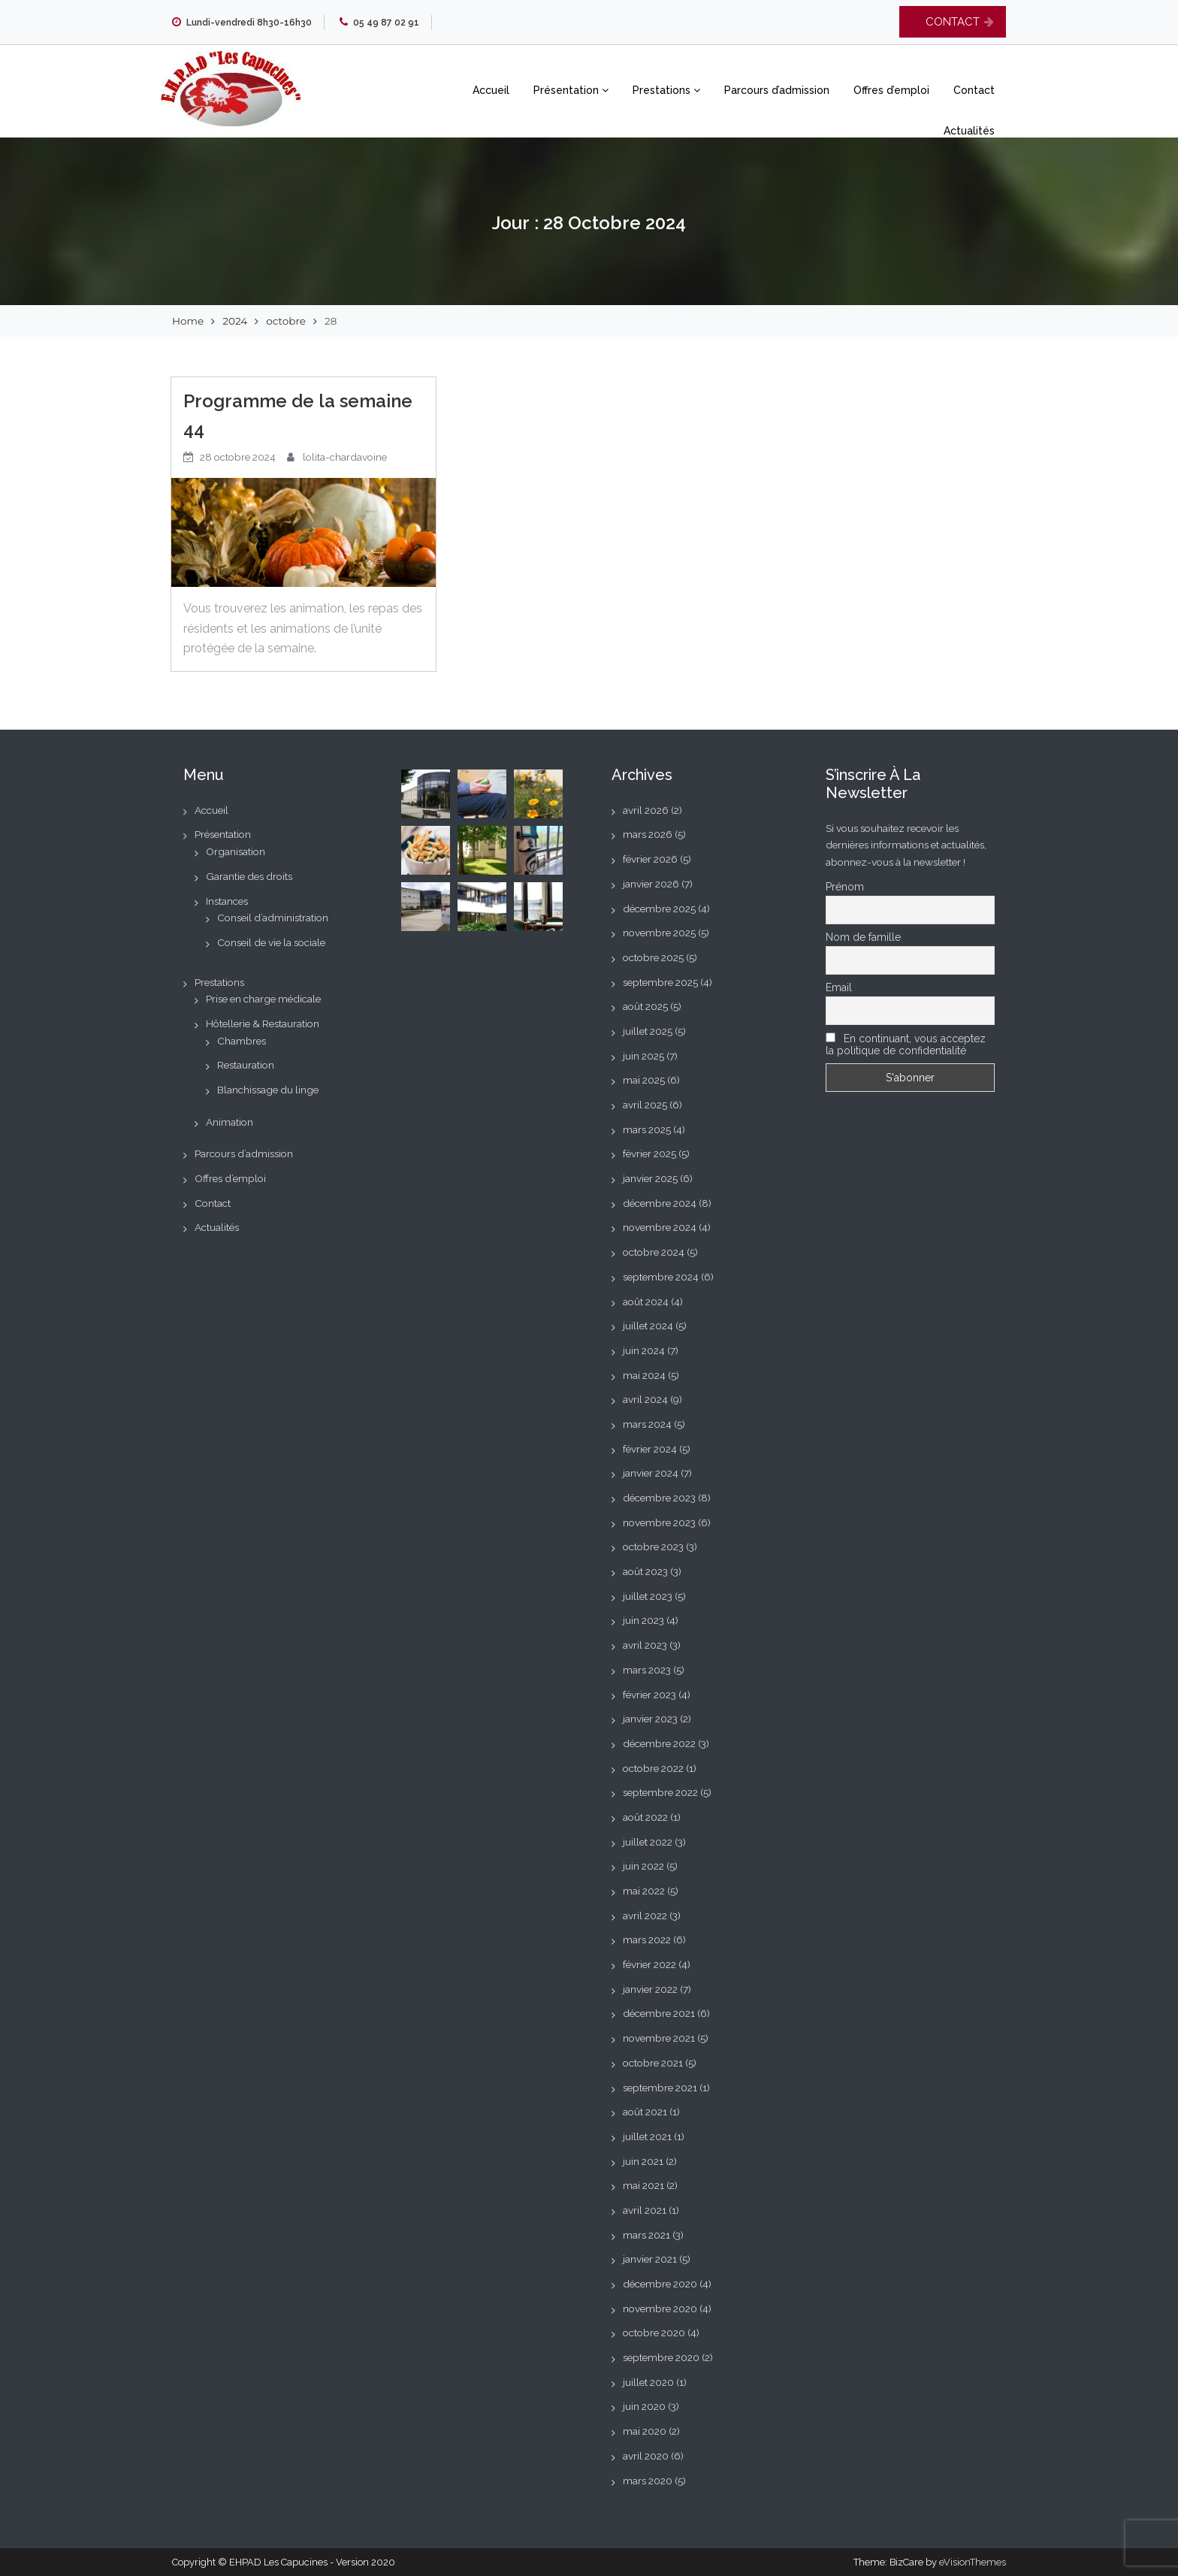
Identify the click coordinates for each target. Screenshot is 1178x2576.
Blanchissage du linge (268, 1090)
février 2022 (649, 1964)
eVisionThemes (972, 2562)
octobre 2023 (653, 1546)
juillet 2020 (648, 2382)
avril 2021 (644, 2210)
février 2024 (650, 1449)
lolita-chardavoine (345, 457)
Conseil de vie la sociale (271, 942)
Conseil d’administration (272, 918)
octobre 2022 (653, 1768)
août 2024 (646, 1302)
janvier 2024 (650, 1473)
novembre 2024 (659, 1227)
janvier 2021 (650, 2259)
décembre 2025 (659, 909)
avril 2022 (645, 1915)
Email (839, 987)
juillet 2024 (648, 1326)
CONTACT (953, 22)
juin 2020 (644, 2406)
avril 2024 (645, 1399)
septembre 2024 (661, 1277)
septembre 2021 (660, 2088)
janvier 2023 (650, 1719)
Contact (974, 90)
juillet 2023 (647, 1596)
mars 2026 (647, 834)
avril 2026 (646, 810)
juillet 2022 (647, 1842)
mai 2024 (644, 1375)
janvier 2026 (651, 884)
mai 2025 (644, 1080)
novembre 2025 (659, 933)
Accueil (491, 90)
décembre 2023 (659, 1498)
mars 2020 (647, 2481)
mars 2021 (646, 2235)
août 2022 (645, 1817)
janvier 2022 (650, 1989)
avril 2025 (645, 1105)
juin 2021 (643, 2161)
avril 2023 (645, 1645)
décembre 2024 (659, 1203)
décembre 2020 (660, 2284)
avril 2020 (646, 2456)
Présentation (571, 90)
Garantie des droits (249, 876)
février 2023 (649, 1695)
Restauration (245, 1065)
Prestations (666, 90)
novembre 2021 (659, 2038)
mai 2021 (643, 2185)
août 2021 (645, 2112)
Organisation (235, 851)
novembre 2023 (659, 1522)
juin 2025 (643, 1056)
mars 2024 (647, 1424)
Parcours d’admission (776, 90)
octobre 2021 (653, 2063)
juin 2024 (644, 1350)
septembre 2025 (660, 982)
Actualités (969, 131)
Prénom (845, 887)
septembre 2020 (661, 2357)
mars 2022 (647, 1940)
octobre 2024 (653, 1252)
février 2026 (650, 859)
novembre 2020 (660, 2308)
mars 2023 (647, 1670)
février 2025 (649, 1153)
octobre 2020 (654, 2333)
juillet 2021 (647, 2136)
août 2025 (645, 1006)
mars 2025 (647, 1129)
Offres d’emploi (891, 90)
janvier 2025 (650, 1178)
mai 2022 (644, 1891)
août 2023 (645, 1571)
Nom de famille (863, 937)
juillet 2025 (647, 1031)
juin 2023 (643, 1620)
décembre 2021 (659, 2013)
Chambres (241, 1041)
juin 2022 (643, 1866)
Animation (229, 1122)
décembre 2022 (659, 1743)
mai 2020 (644, 2431)
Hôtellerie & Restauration (262, 1023)
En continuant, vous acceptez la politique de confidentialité (906, 1045)
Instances (227, 901)
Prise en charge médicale (263, 999)
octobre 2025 (653, 957)
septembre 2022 (660, 1792)
